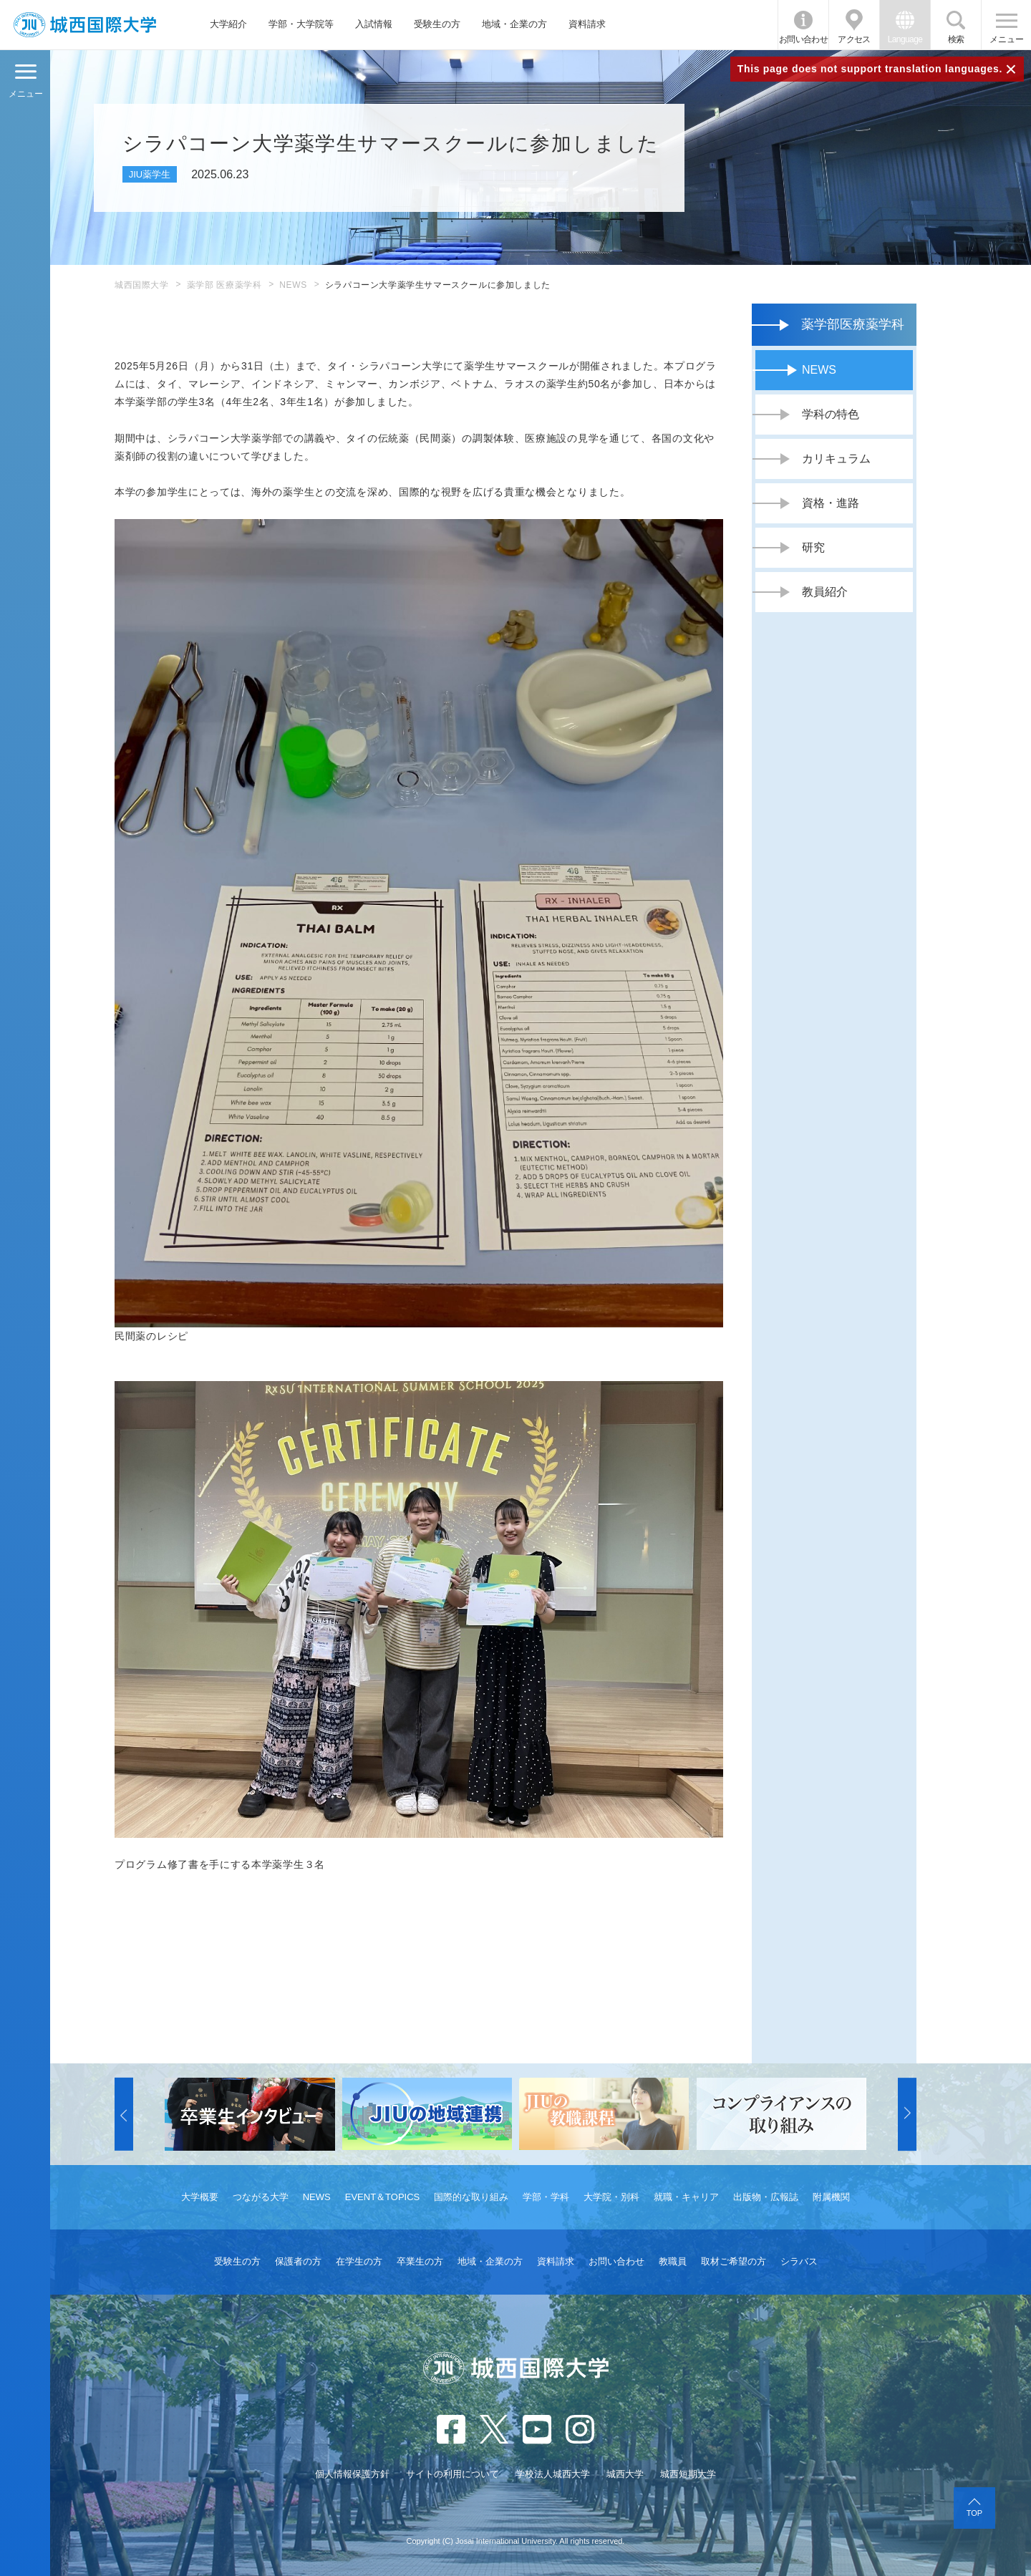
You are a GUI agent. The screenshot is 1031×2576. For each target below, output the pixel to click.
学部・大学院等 (301, 24)
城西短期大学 (688, 2474)
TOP (974, 2513)
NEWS (292, 285)
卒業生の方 (420, 2261)
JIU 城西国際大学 (85, 24)
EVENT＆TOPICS (382, 2197)
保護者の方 (298, 2261)
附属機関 (831, 2197)
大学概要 (199, 2197)
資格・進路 (830, 503)
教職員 (673, 2261)
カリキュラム (836, 458)
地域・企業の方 (514, 24)
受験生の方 (437, 24)
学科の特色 (830, 414)
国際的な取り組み (471, 2197)
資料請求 (587, 24)
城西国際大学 (142, 285)
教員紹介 (825, 592)
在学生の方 (359, 2261)
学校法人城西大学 (553, 2474)
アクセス (854, 39)
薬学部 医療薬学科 (224, 285)
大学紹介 (228, 24)
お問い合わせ (803, 39)
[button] (124, 2114)
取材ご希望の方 (733, 2261)
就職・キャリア (686, 2197)
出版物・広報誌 (765, 2197)
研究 (813, 547)
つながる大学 (261, 2197)
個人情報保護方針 (352, 2474)
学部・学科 (546, 2197)
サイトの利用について (452, 2474)
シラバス (799, 2261)
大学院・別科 (611, 2197)
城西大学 (625, 2474)
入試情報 (373, 24)
